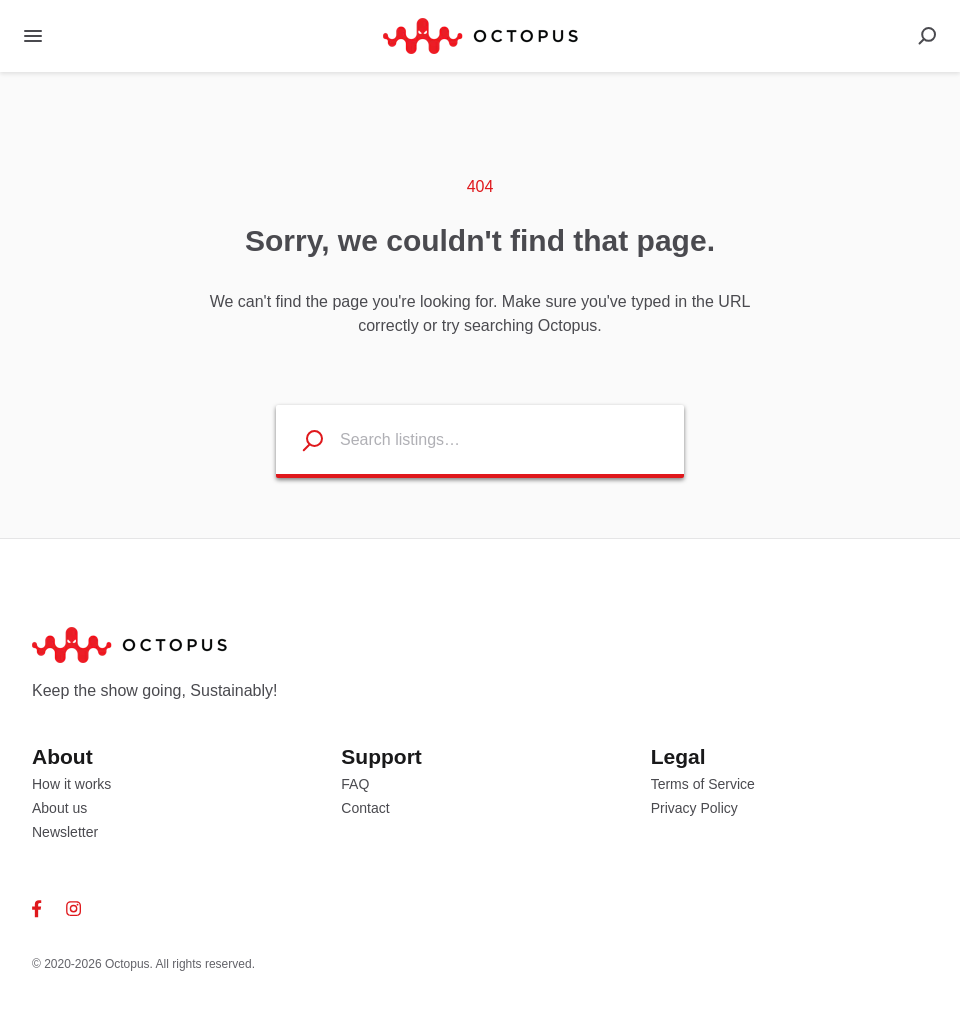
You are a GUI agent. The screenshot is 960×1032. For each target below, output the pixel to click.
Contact (365, 808)
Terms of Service (703, 784)
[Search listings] (300, 439)
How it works (71, 784)
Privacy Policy (694, 808)
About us (59, 808)
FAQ (355, 784)
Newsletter (65, 832)
